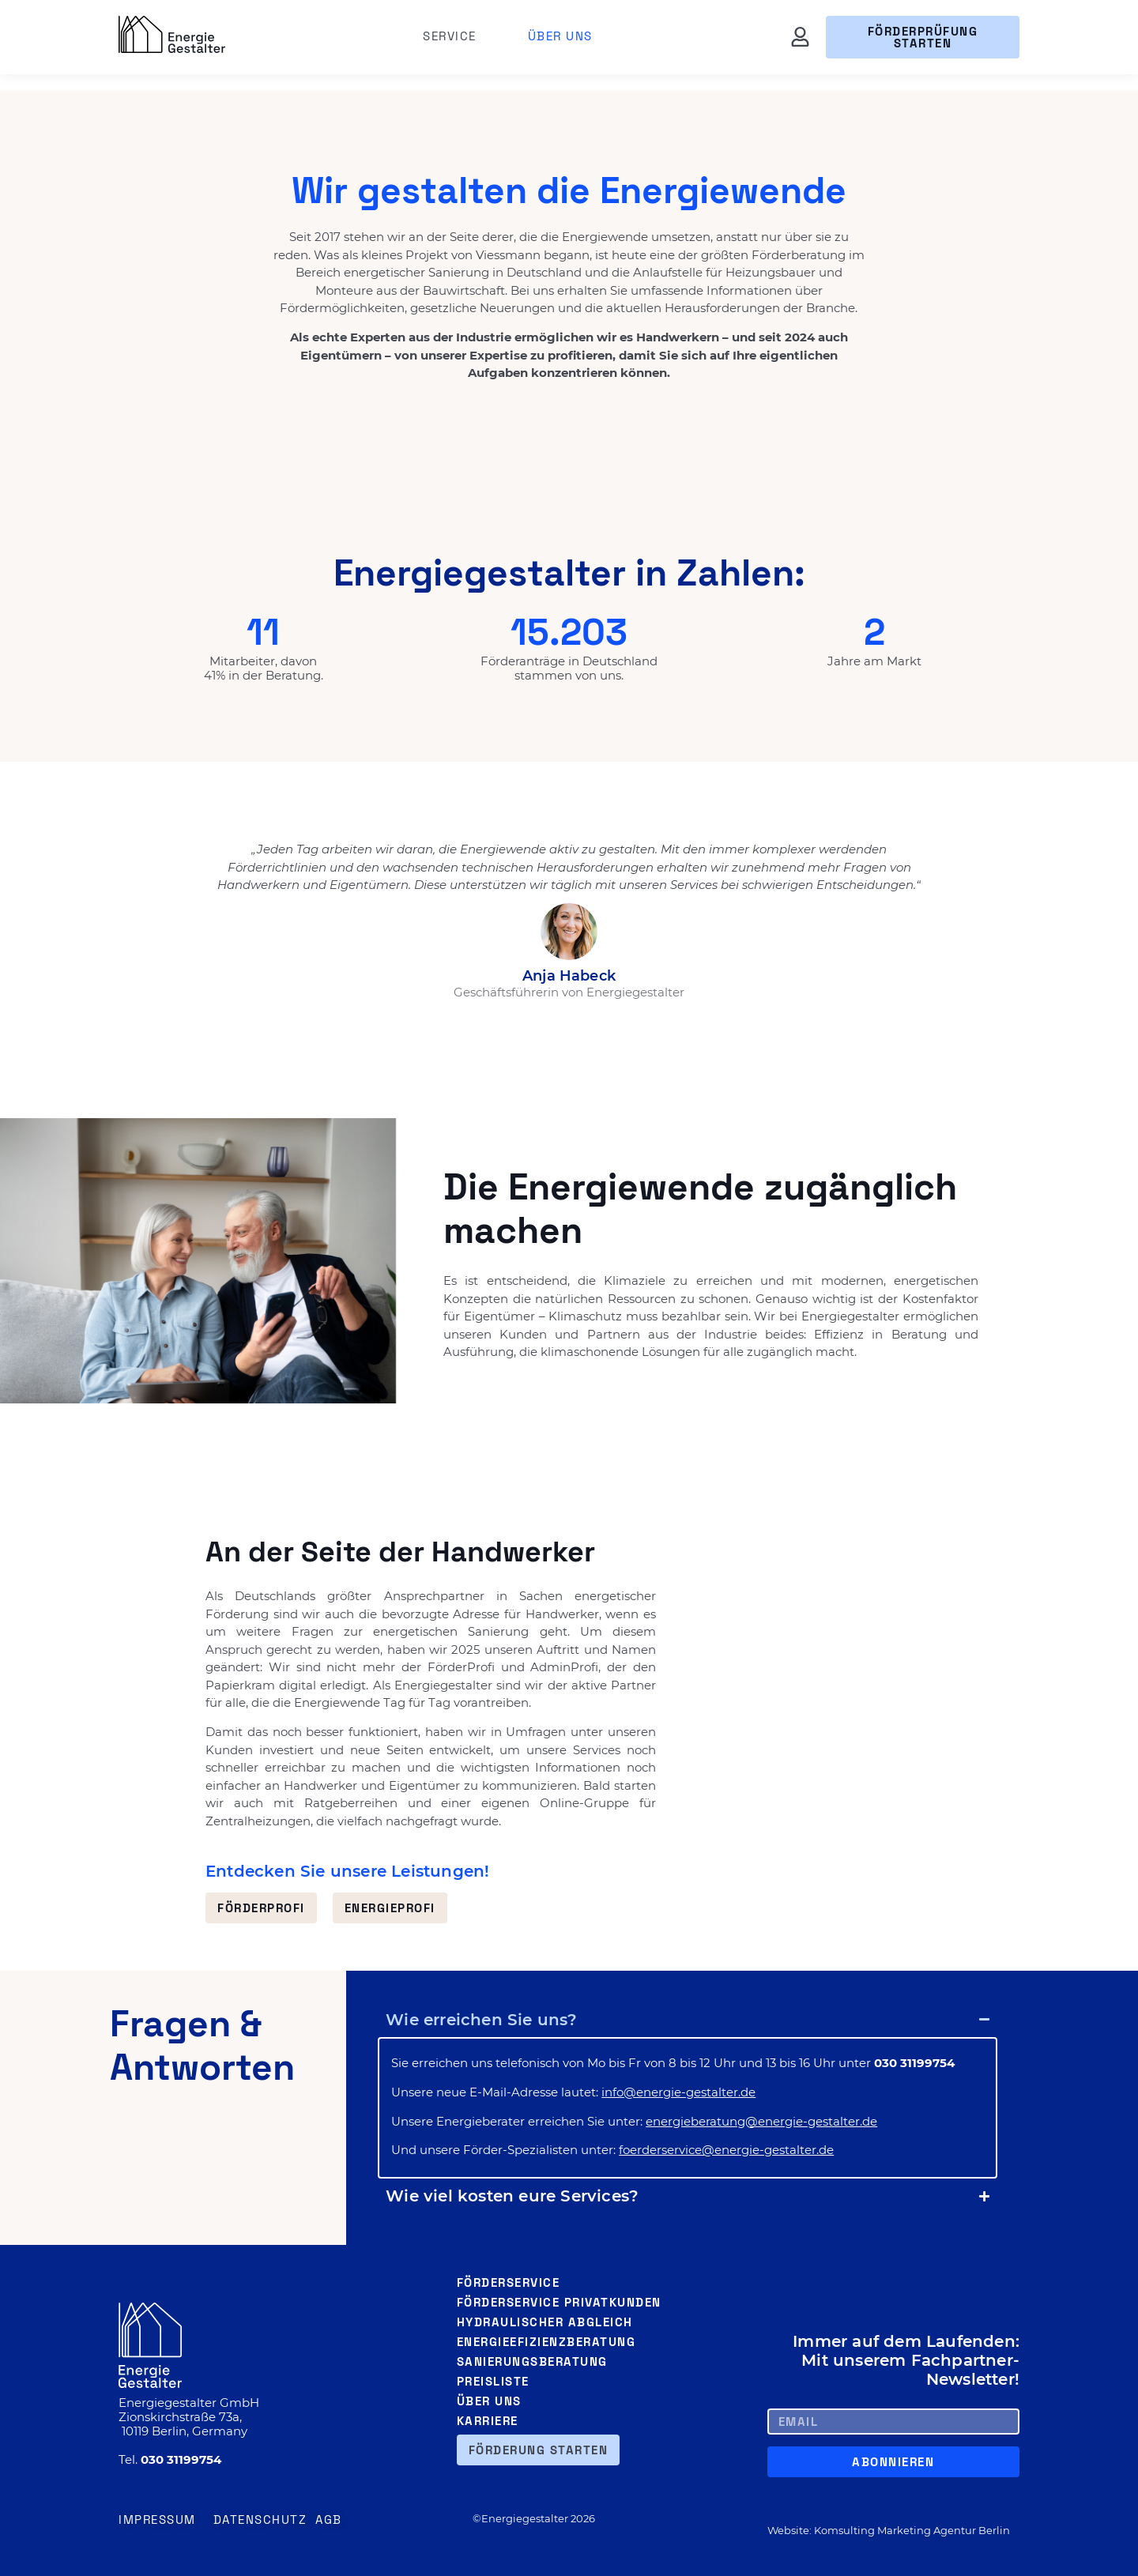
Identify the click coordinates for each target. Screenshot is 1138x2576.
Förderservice (508, 2282)
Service (453, 36)
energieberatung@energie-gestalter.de (761, 2121)
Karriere (487, 2420)
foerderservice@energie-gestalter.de (726, 2149)
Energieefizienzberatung (546, 2341)
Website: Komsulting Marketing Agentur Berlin (888, 2530)
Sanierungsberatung (532, 2361)
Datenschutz (260, 2519)
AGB (328, 2519)
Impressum (157, 2519)
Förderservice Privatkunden (559, 2302)
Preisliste (493, 2381)
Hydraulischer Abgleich (545, 2321)
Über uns (560, 35)
